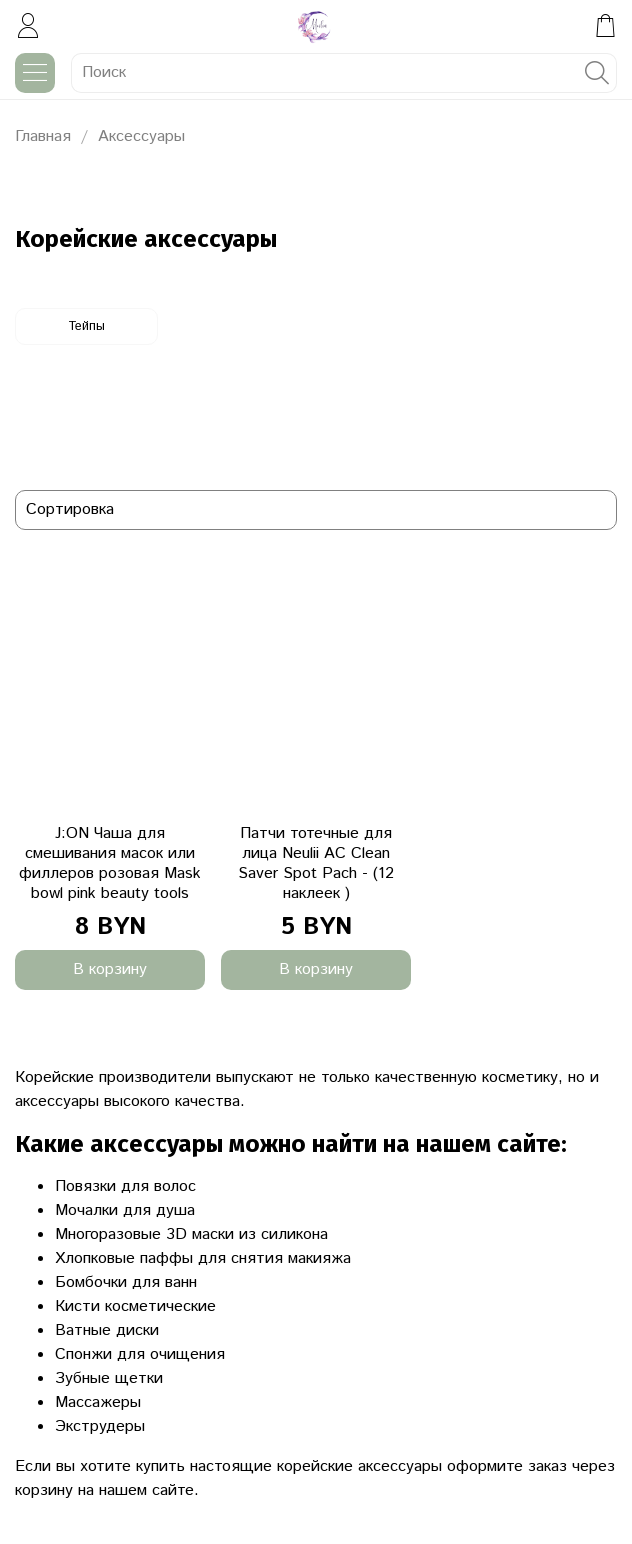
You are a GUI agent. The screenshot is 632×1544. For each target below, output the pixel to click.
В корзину (110, 969)
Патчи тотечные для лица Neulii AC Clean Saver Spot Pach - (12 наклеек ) (316, 863)
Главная (43, 136)
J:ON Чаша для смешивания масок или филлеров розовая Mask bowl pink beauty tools (110, 863)
